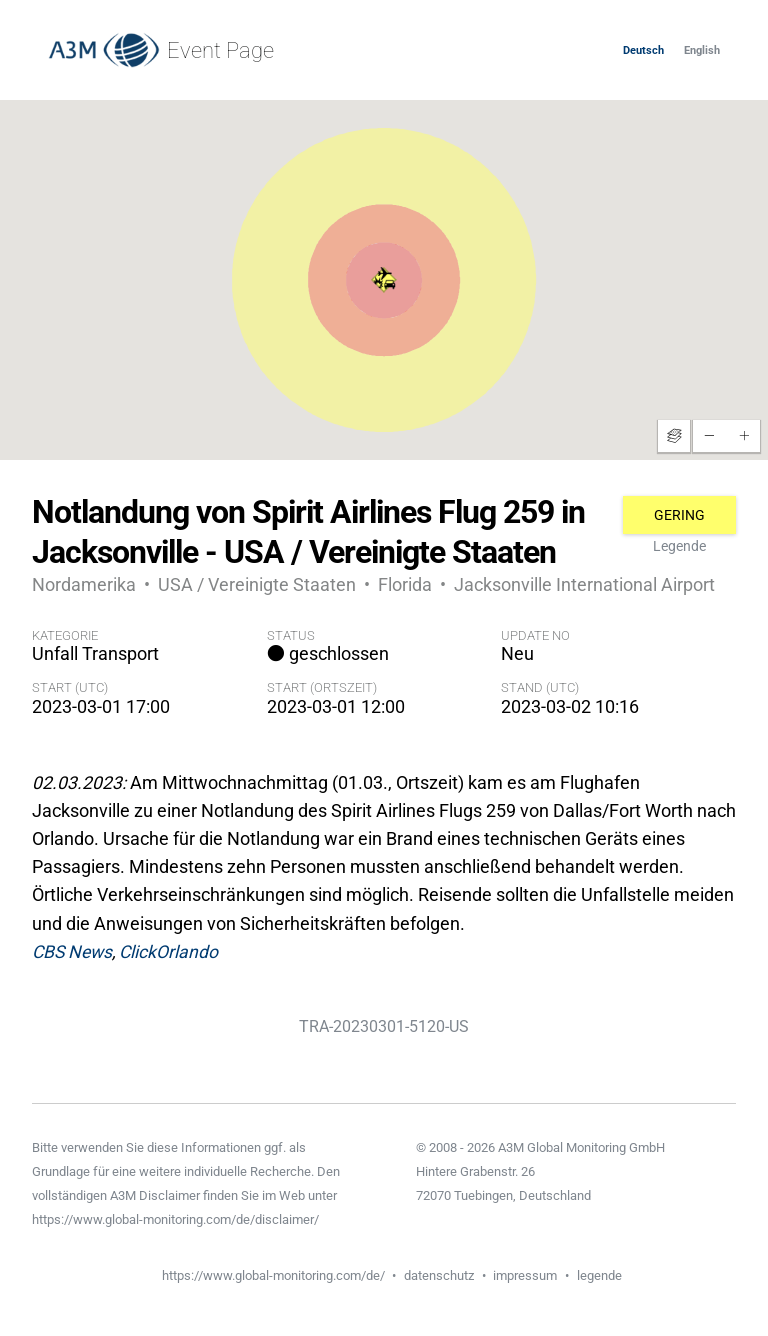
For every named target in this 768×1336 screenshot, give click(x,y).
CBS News (72, 952)
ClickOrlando (168, 952)
